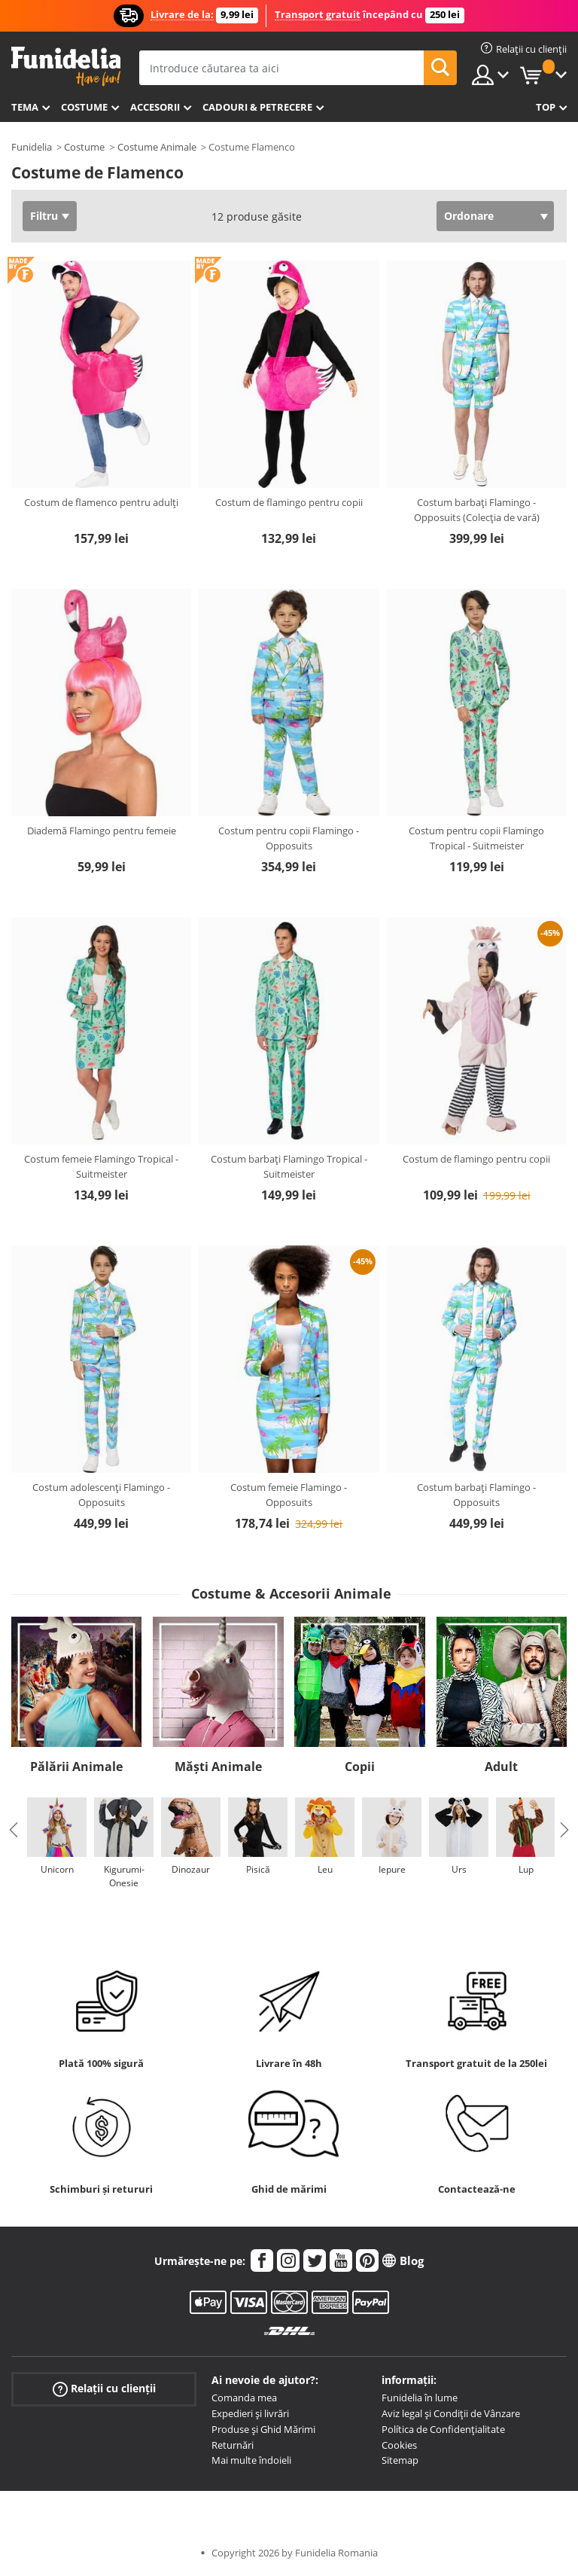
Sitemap (400, 2460)
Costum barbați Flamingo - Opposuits (476, 1494)
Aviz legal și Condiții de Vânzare (451, 2413)
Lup (526, 1869)
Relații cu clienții (104, 2389)
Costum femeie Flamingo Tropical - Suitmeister (101, 1166)
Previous (13, 1829)
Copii (360, 1766)
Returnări (232, 2445)
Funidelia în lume (420, 2397)
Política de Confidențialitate (443, 2429)
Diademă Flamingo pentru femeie (101, 830)
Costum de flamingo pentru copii (289, 502)
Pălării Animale (76, 1766)
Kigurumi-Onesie (124, 1876)
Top (545, 107)
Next (564, 1829)
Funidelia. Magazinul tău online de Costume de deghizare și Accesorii (65, 67)
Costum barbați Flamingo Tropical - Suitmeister (289, 1166)
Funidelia (31, 147)
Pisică (258, 1869)
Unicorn (57, 1869)
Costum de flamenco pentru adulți (101, 502)
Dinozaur (191, 1869)
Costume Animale (156, 147)
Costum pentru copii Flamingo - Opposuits (288, 838)
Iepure (392, 1869)
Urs (459, 1869)
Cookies (399, 2445)
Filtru (44, 216)
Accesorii (155, 107)
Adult (501, 1766)
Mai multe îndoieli (251, 2460)
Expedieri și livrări (250, 2413)
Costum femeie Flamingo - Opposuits (288, 1494)
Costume (84, 107)
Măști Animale (218, 1766)
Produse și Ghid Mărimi (263, 2429)
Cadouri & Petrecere (257, 107)
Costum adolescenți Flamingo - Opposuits (101, 1494)
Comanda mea (244, 2397)
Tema (24, 107)
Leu (325, 1869)
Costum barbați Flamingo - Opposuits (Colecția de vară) (477, 509)
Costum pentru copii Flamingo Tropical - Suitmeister (476, 838)
